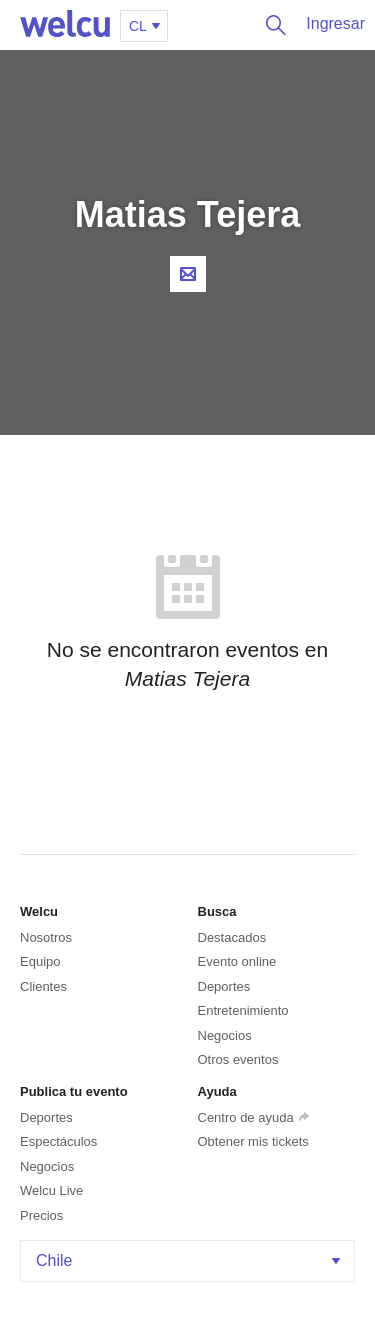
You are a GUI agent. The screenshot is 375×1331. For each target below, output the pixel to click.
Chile (190, 1260)
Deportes (224, 986)
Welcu (65, 25)
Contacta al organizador (188, 274)
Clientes (43, 986)
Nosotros (46, 937)
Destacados (232, 937)
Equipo (40, 961)
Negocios (225, 1035)
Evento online (237, 961)
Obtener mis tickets (253, 1141)
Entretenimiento (243, 1010)
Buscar (271, 25)
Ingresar (335, 23)
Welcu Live (51, 1190)
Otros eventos (238, 1059)
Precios (41, 1215)
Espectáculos (58, 1141)
